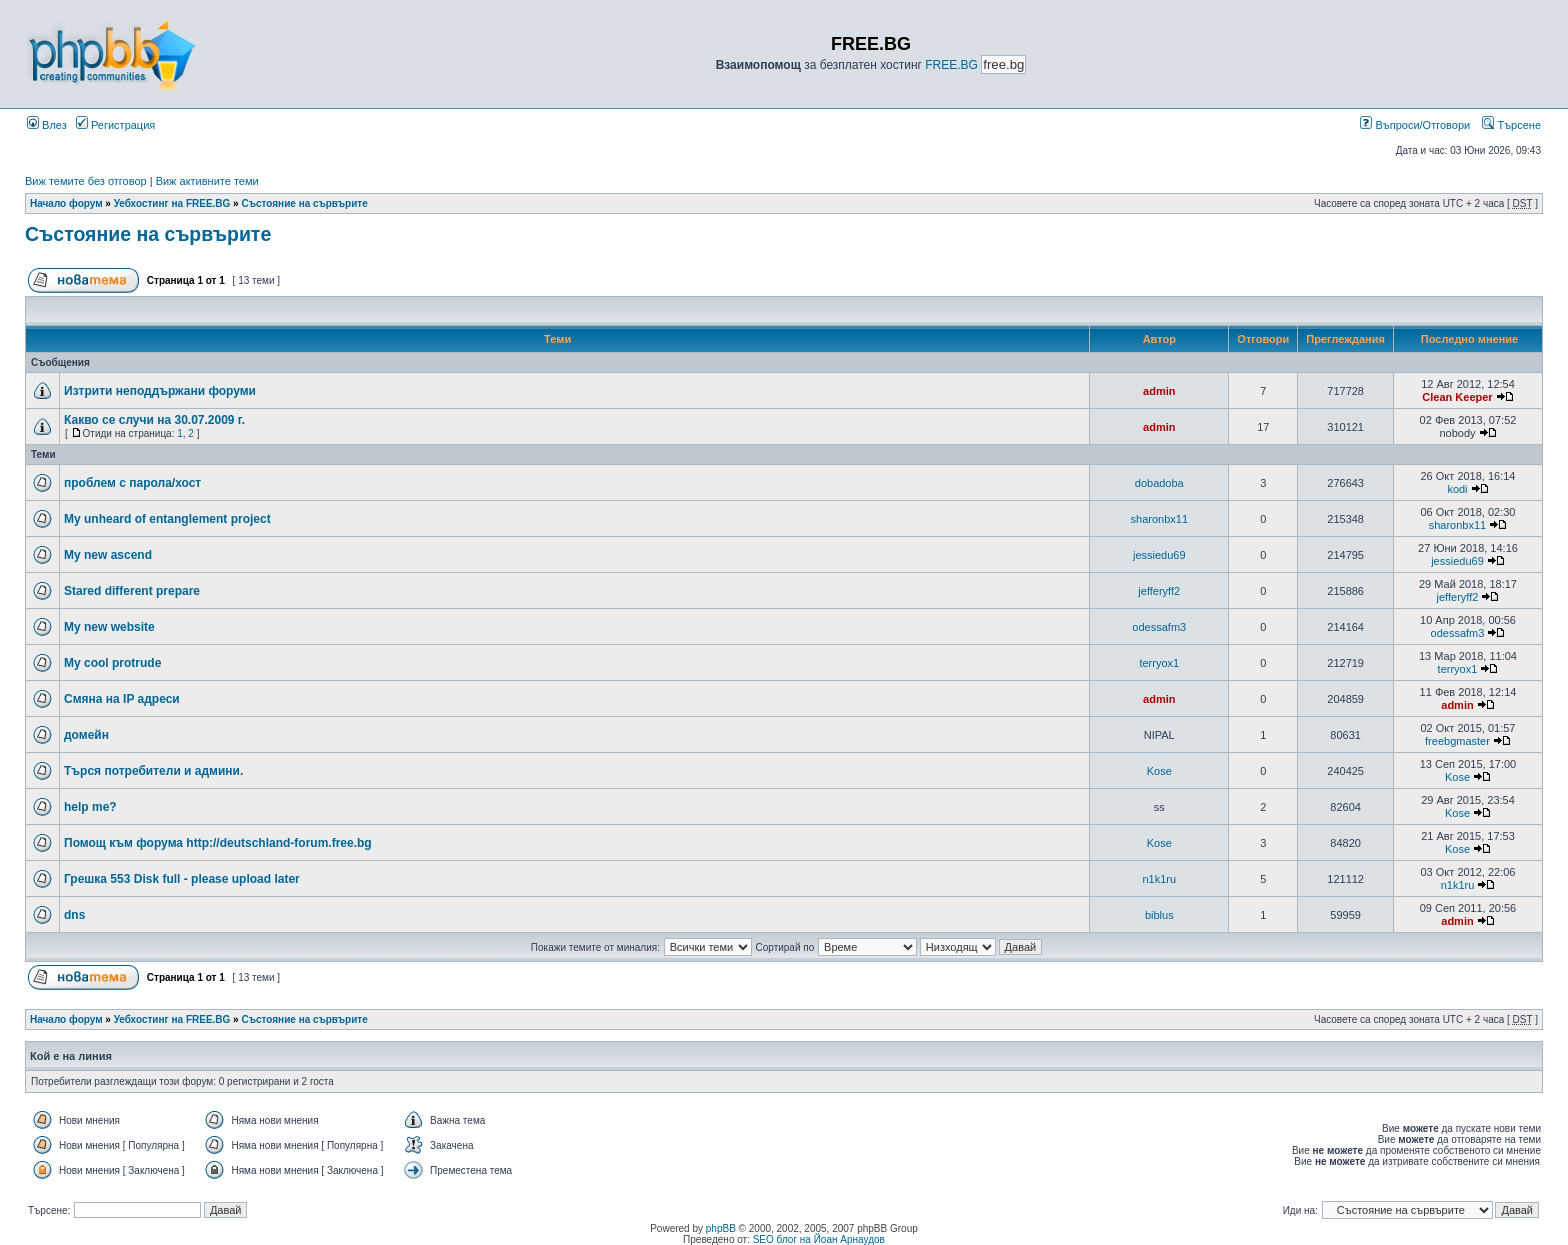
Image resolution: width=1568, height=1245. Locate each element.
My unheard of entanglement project (167, 519)
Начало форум (66, 203)
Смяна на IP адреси (122, 699)
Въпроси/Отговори (1415, 125)
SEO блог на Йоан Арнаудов (819, 1239)
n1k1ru (1159, 879)
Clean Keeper (1457, 397)
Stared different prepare (132, 591)
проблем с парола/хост (132, 483)
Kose (1159, 771)
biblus (1159, 915)
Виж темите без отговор (86, 181)
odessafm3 (1159, 627)
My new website (109, 627)
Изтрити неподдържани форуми (160, 391)
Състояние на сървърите (304, 203)
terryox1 (1159, 663)
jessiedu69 (1159, 555)
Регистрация (115, 125)
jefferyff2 (1159, 591)
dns (74, 915)
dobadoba (1159, 483)
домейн (86, 735)
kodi (1457, 489)
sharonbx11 (1160, 519)
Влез (47, 125)
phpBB (721, 1228)
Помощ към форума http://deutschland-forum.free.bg (218, 843)
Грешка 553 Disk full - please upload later (182, 879)
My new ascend (108, 555)
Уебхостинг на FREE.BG (172, 203)
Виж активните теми (207, 181)
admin (1159, 391)
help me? (90, 807)
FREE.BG (951, 65)
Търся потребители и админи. (153, 771)
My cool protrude (112, 663)
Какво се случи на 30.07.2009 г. (154, 420)
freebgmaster (1457, 741)
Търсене (1511, 125)
